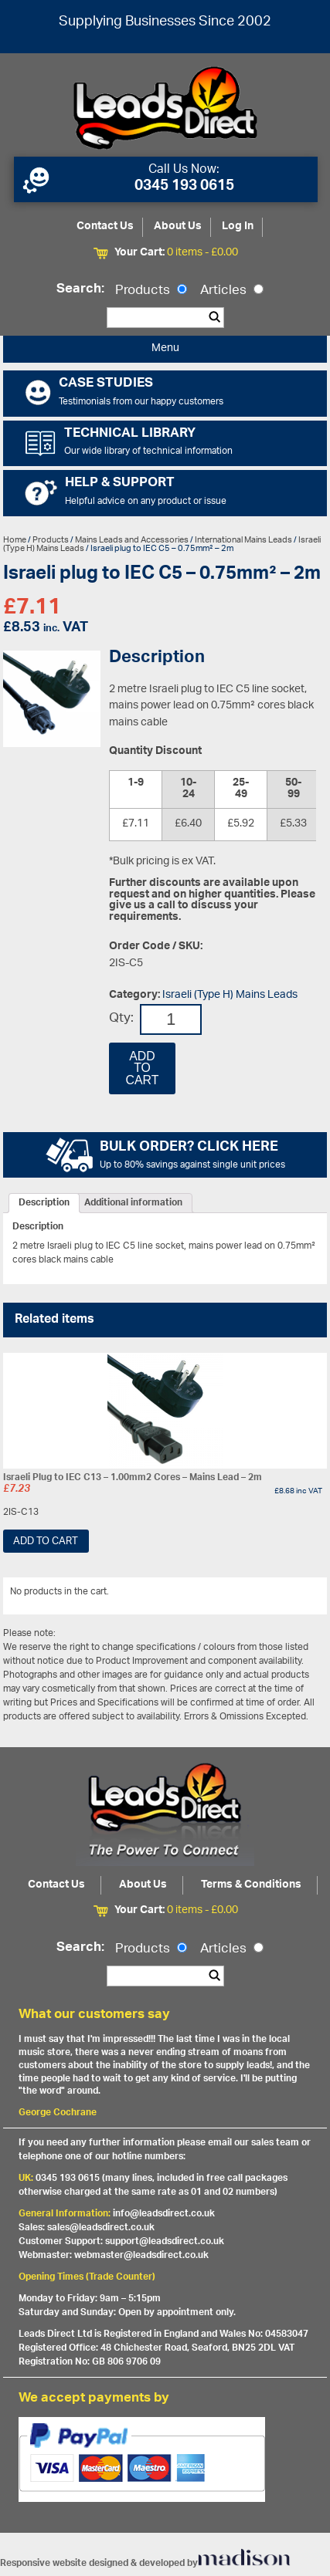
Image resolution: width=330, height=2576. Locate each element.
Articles (232, 291)
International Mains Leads (243, 539)
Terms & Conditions (251, 1885)
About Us (178, 226)
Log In (237, 226)
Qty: (121, 1019)
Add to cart (142, 1068)
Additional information (133, 1203)
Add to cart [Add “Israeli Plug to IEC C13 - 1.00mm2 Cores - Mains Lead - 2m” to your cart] (45, 1541)
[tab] (44, 1203)
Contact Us (105, 226)
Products (151, 291)
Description (44, 1203)
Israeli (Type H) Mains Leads (230, 995)
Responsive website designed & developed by (145, 2563)
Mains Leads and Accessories (132, 539)
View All (298, 1594)
